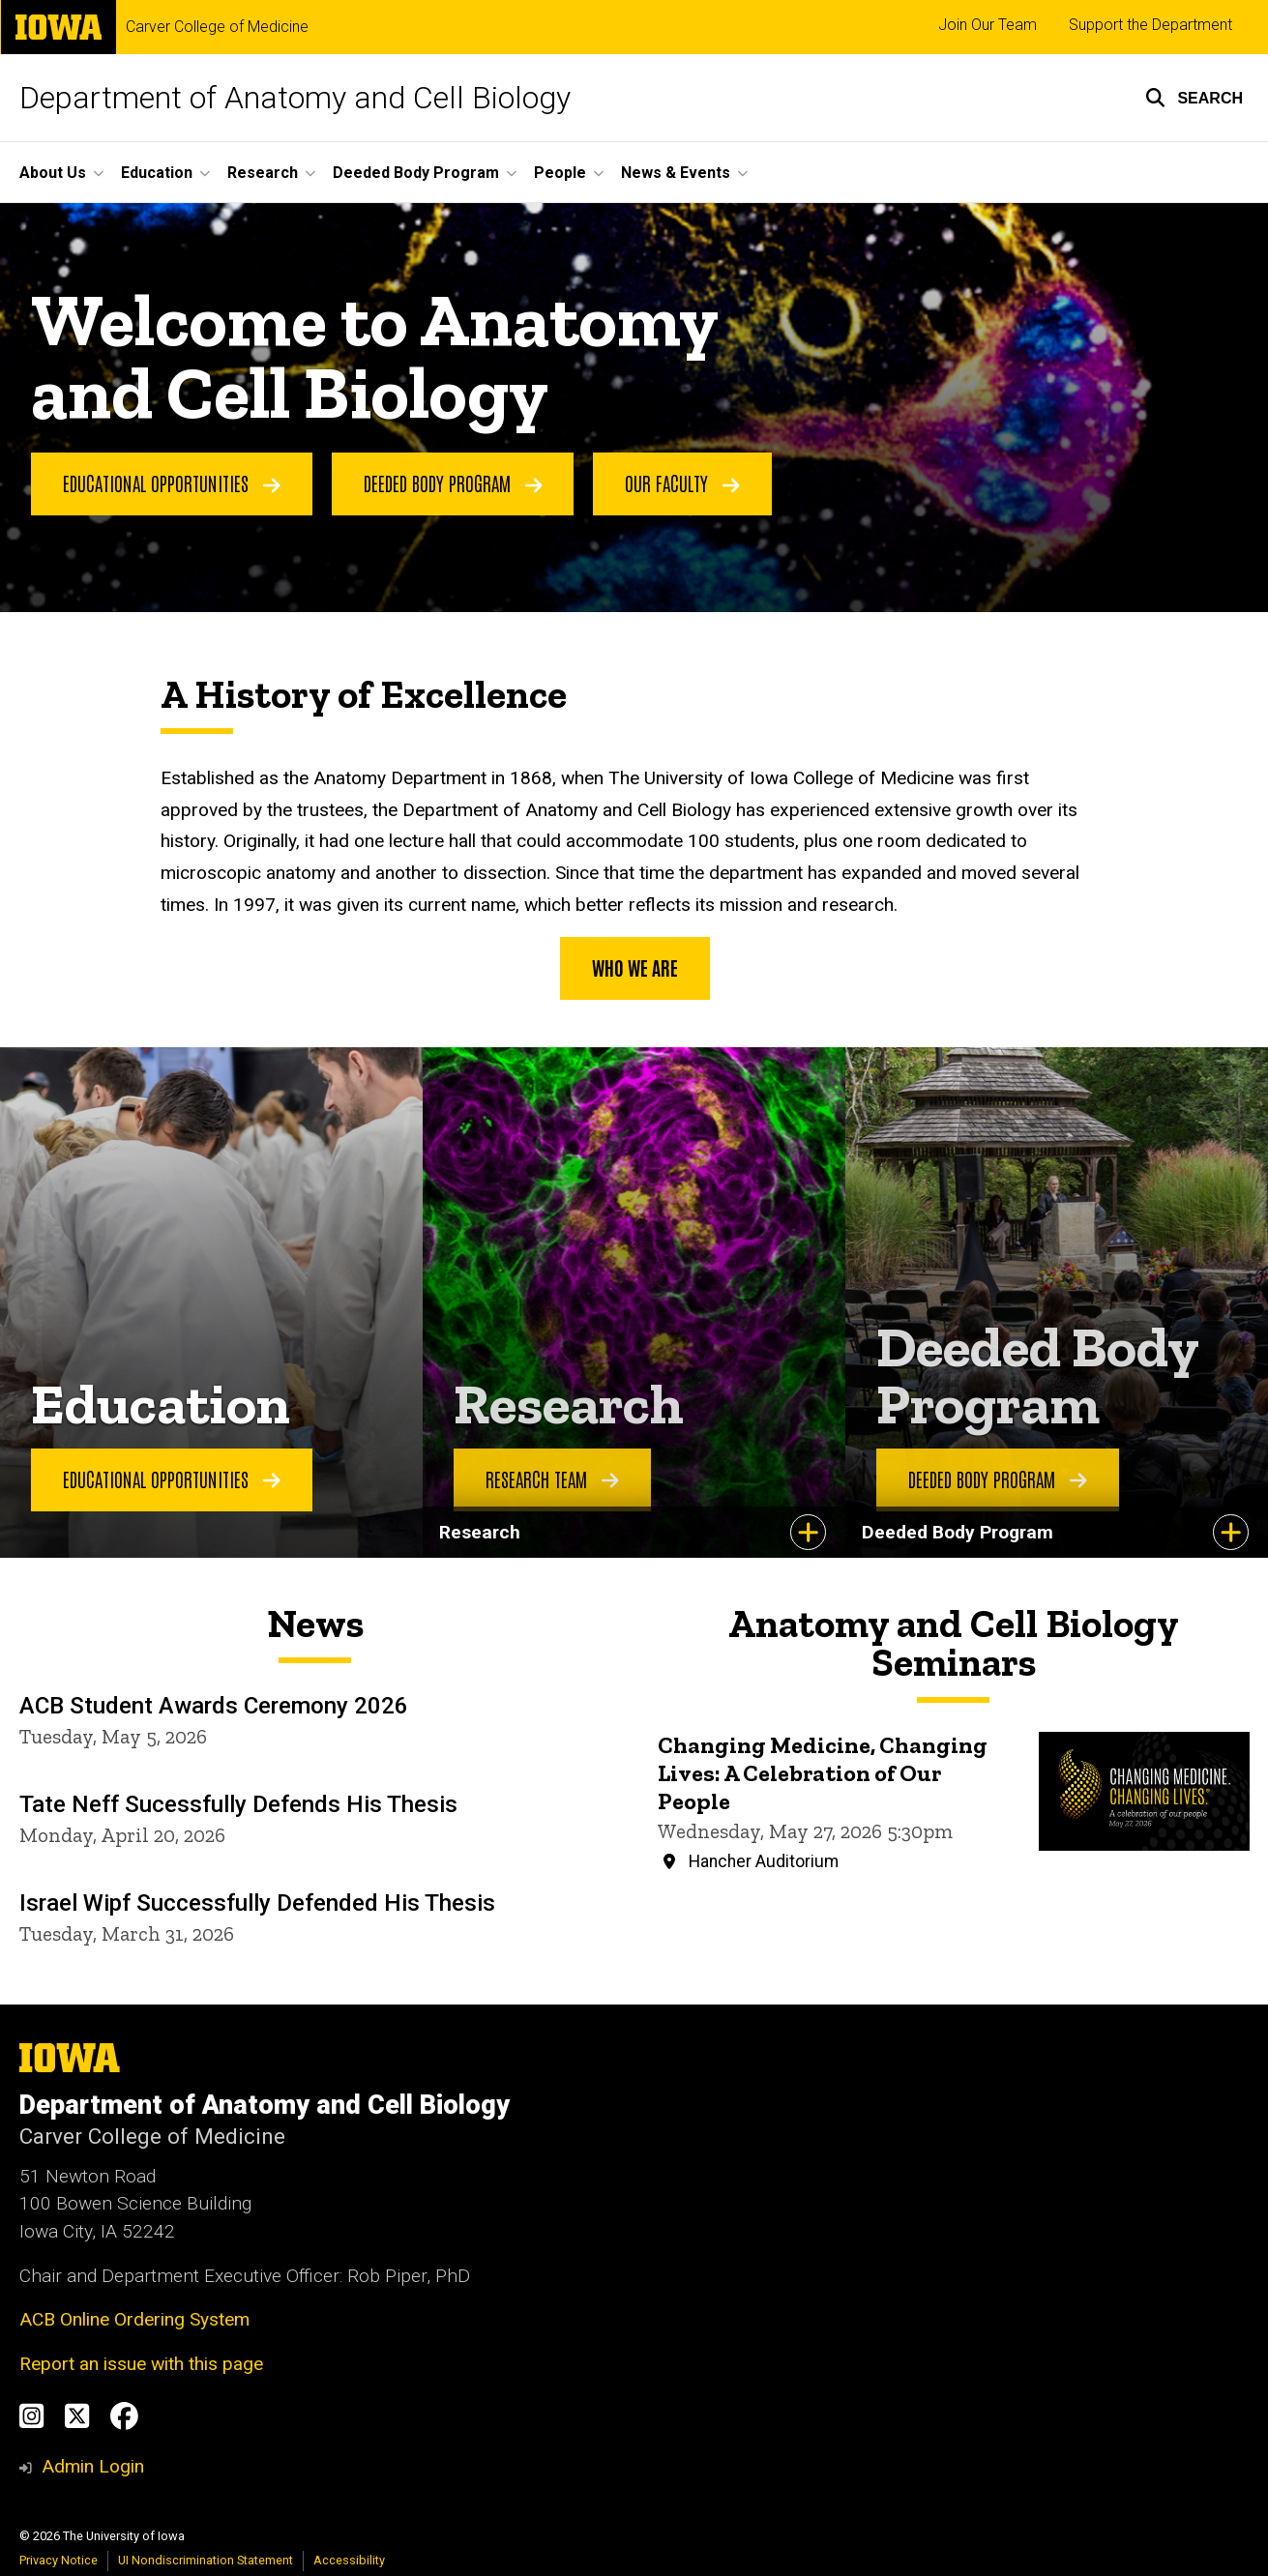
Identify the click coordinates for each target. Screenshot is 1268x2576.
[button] (1194, 97)
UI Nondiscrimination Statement (205, 2560)
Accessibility (349, 2560)
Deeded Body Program (453, 482)
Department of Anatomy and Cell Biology (295, 97)
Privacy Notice (58, 2560)
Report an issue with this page (141, 2364)
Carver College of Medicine (217, 27)
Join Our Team (987, 24)
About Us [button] (52, 172)
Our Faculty (682, 482)
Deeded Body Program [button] (416, 172)
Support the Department (1150, 24)
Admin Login (93, 2466)
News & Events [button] (675, 172)
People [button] (560, 172)
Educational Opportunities (171, 482)
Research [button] (262, 172)
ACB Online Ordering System (134, 2319)
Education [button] (156, 172)
